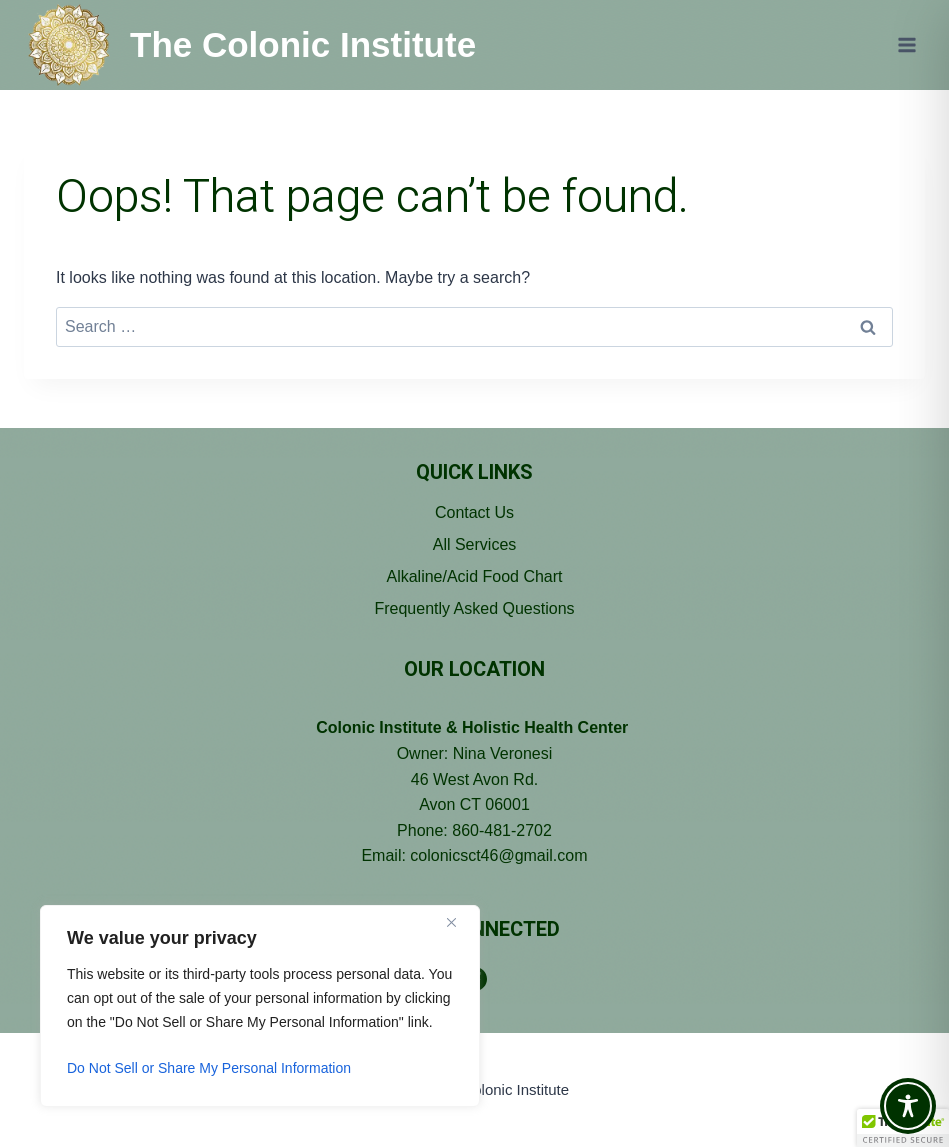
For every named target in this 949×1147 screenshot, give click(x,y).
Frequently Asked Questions (474, 608)
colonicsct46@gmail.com (498, 855)
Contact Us (474, 512)
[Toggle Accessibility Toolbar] (908, 1106)
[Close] (459, 922)
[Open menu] (906, 44)
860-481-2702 (502, 830)
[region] (260, 1006)
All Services (475, 544)
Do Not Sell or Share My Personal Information (209, 1068)
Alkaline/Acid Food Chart (474, 576)
